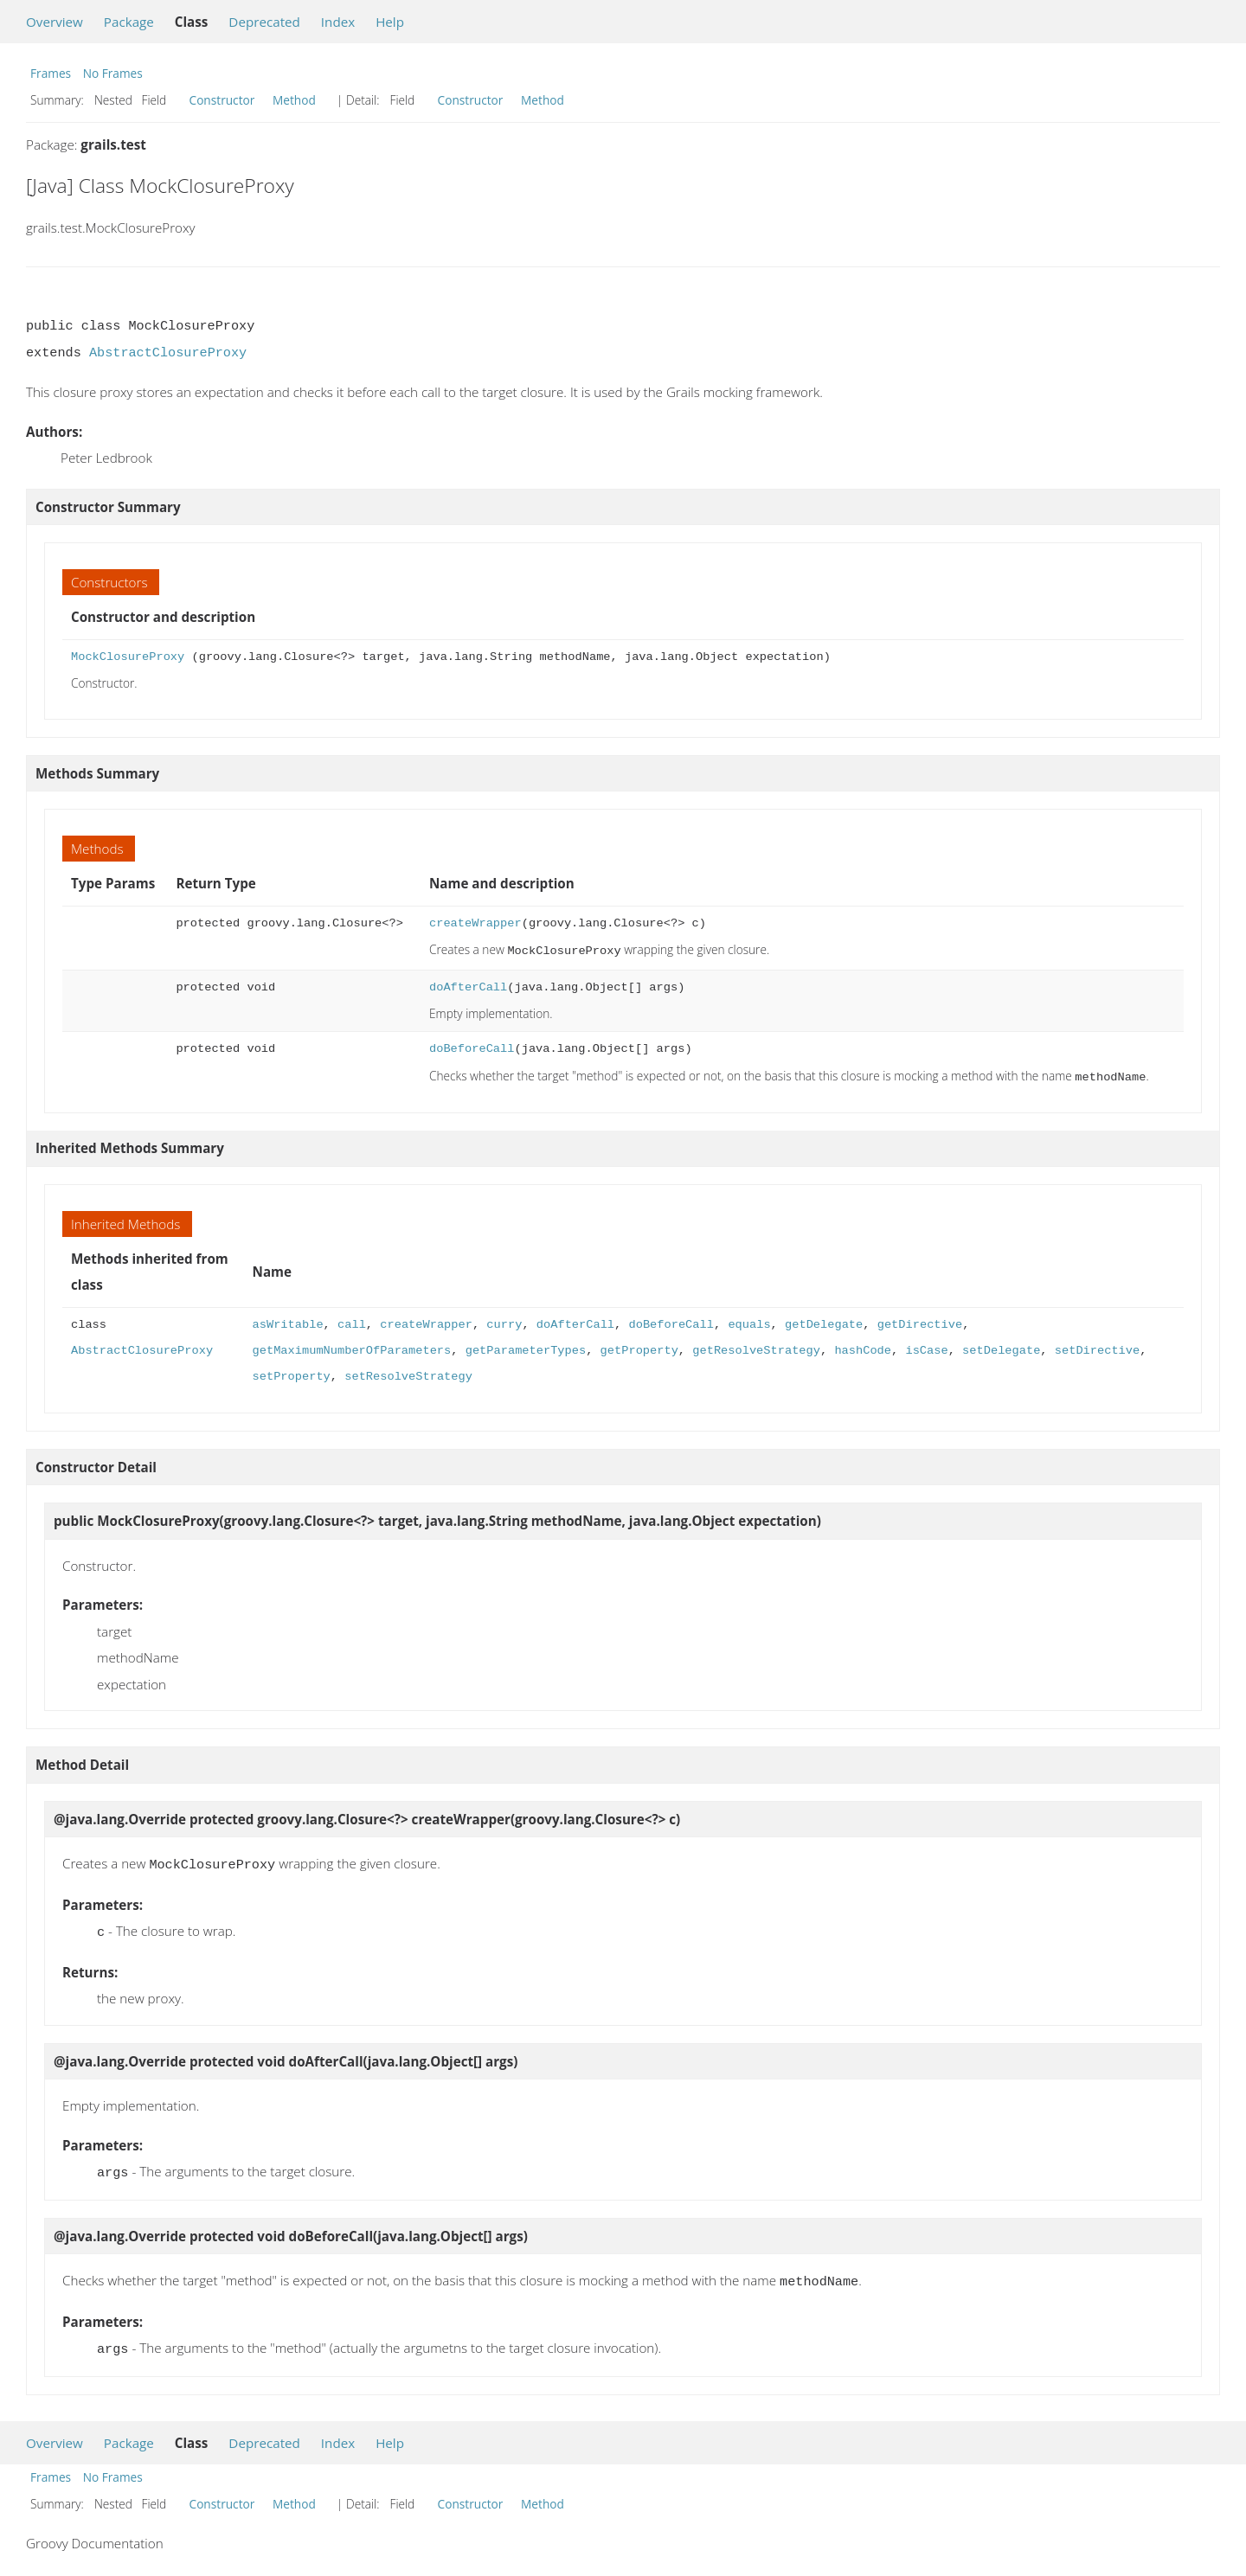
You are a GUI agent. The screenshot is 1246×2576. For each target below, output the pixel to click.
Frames (50, 73)
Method (294, 100)
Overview (54, 21)
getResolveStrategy (756, 1347)
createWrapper (475, 923)
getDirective (919, 1321)
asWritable (288, 1321)
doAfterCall (468, 985)
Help (390, 21)
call (351, 1321)
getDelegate (824, 1321)
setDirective (1097, 1347)
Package (129, 21)
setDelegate (1001, 1347)
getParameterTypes (526, 1347)
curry (504, 1321)
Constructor (222, 100)
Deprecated (264, 21)
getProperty (639, 1347)
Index (338, 21)
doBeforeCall (471, 1047)
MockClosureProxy (127, 657)
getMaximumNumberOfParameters (352, 1347)
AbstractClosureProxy (168, 353)
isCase (926, 1347)
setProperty (292, 1373)
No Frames (113, 73)
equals (749, 1321)
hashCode (862, 1347)
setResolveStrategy (408, 1373)
